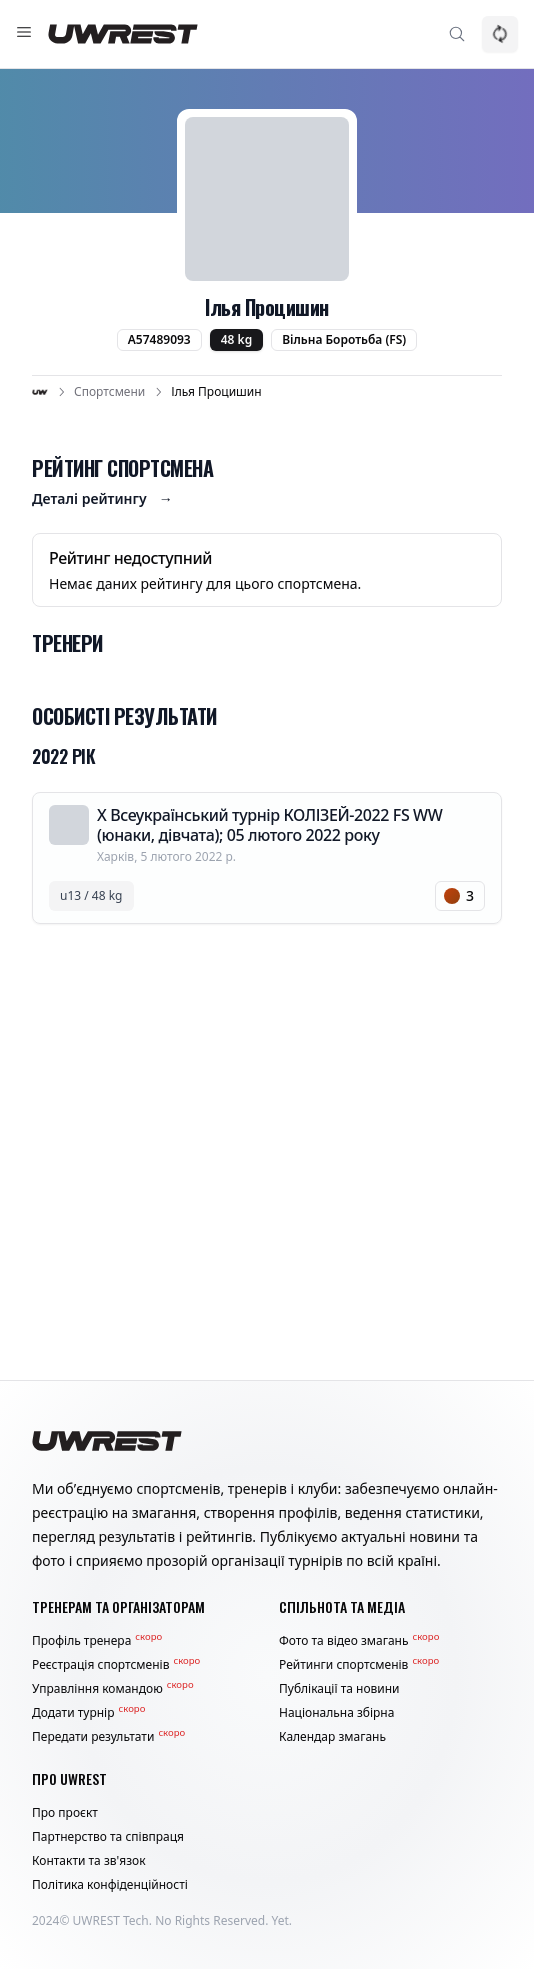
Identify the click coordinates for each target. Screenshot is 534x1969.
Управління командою (113, 1689)
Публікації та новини (339, 1689)
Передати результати (108, 1737)
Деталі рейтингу (102, 499)
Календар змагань (332, 1737)
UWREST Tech (111, 1920)
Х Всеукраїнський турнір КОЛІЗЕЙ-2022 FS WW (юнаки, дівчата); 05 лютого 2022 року (269, 825)
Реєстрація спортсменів (116, 1665)
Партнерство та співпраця (108, 1837)
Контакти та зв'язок (89, 1861)
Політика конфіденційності (110, 1885)
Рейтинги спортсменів (359, 1665)
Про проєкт (65, 1813)
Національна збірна (336, 1713)
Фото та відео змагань (359, 1641)
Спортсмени (109, 392)
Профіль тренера (97, 1641)
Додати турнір (88, 1713)
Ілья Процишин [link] (216, 392)
